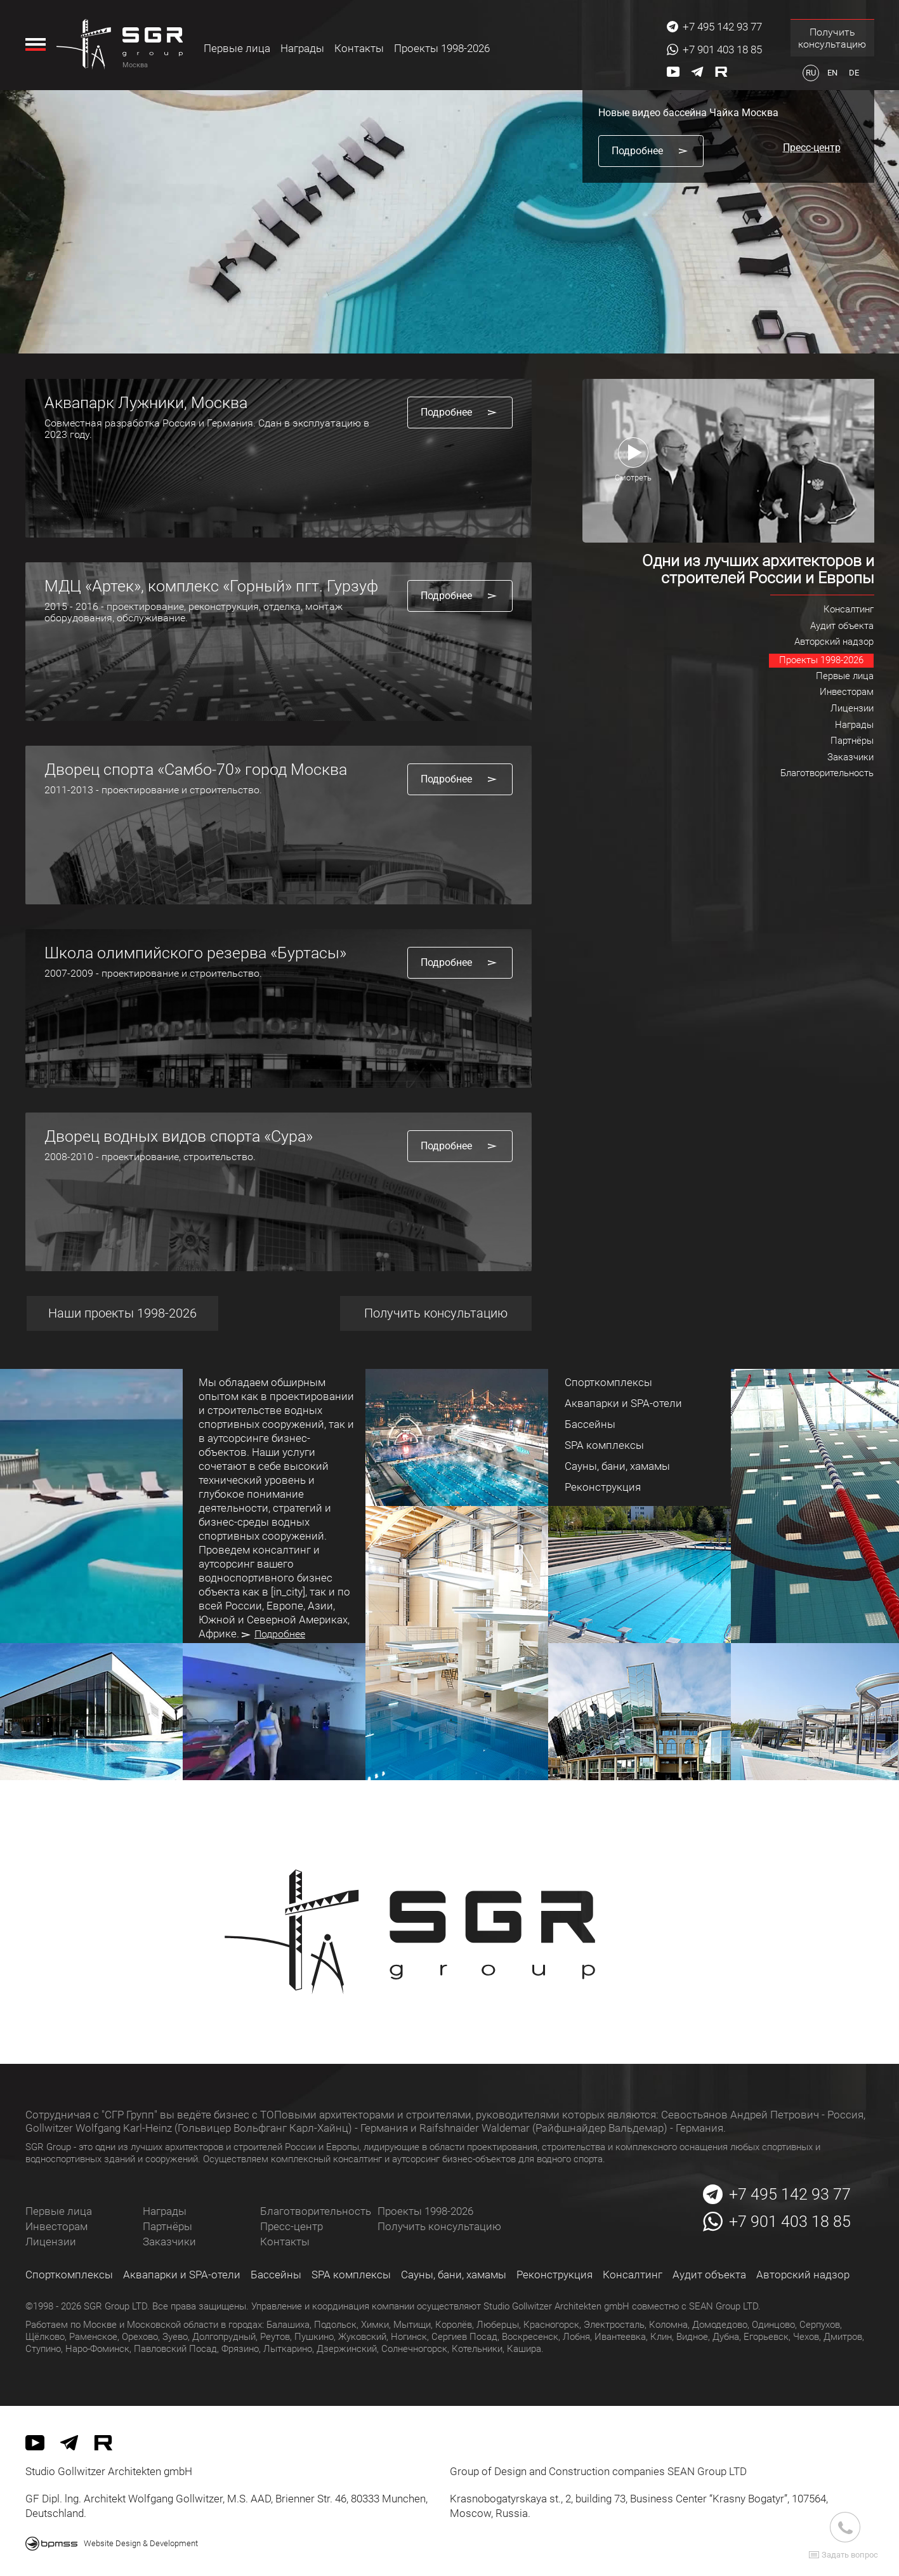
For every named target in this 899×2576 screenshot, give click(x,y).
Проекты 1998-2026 (442, 48)
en (832, 72)
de (854, 72)
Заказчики (169, 2241)
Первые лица (237, 48)
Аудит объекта (709, 2274)
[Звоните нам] (845, 2527)
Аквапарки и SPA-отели (181, 2274)
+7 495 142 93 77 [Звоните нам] (722, 26)
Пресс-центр (291, 2226)
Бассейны (276, 2274)
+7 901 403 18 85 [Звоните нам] (722, 49)
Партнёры (167, 2226)
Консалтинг (632, 2274)
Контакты (359, 48)
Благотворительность (315, 2211)
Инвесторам (56, 2226)
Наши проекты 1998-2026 (121, 1313)
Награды (303, 48)
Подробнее (273, 1634)
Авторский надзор (803, 2274)
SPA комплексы (351, 2274)
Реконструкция (554, 2274)
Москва (135, 65)
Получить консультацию (832, 38)
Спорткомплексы (69, 2274)
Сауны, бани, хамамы (453, 2274)
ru (811, 72)
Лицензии (50, 2241)
